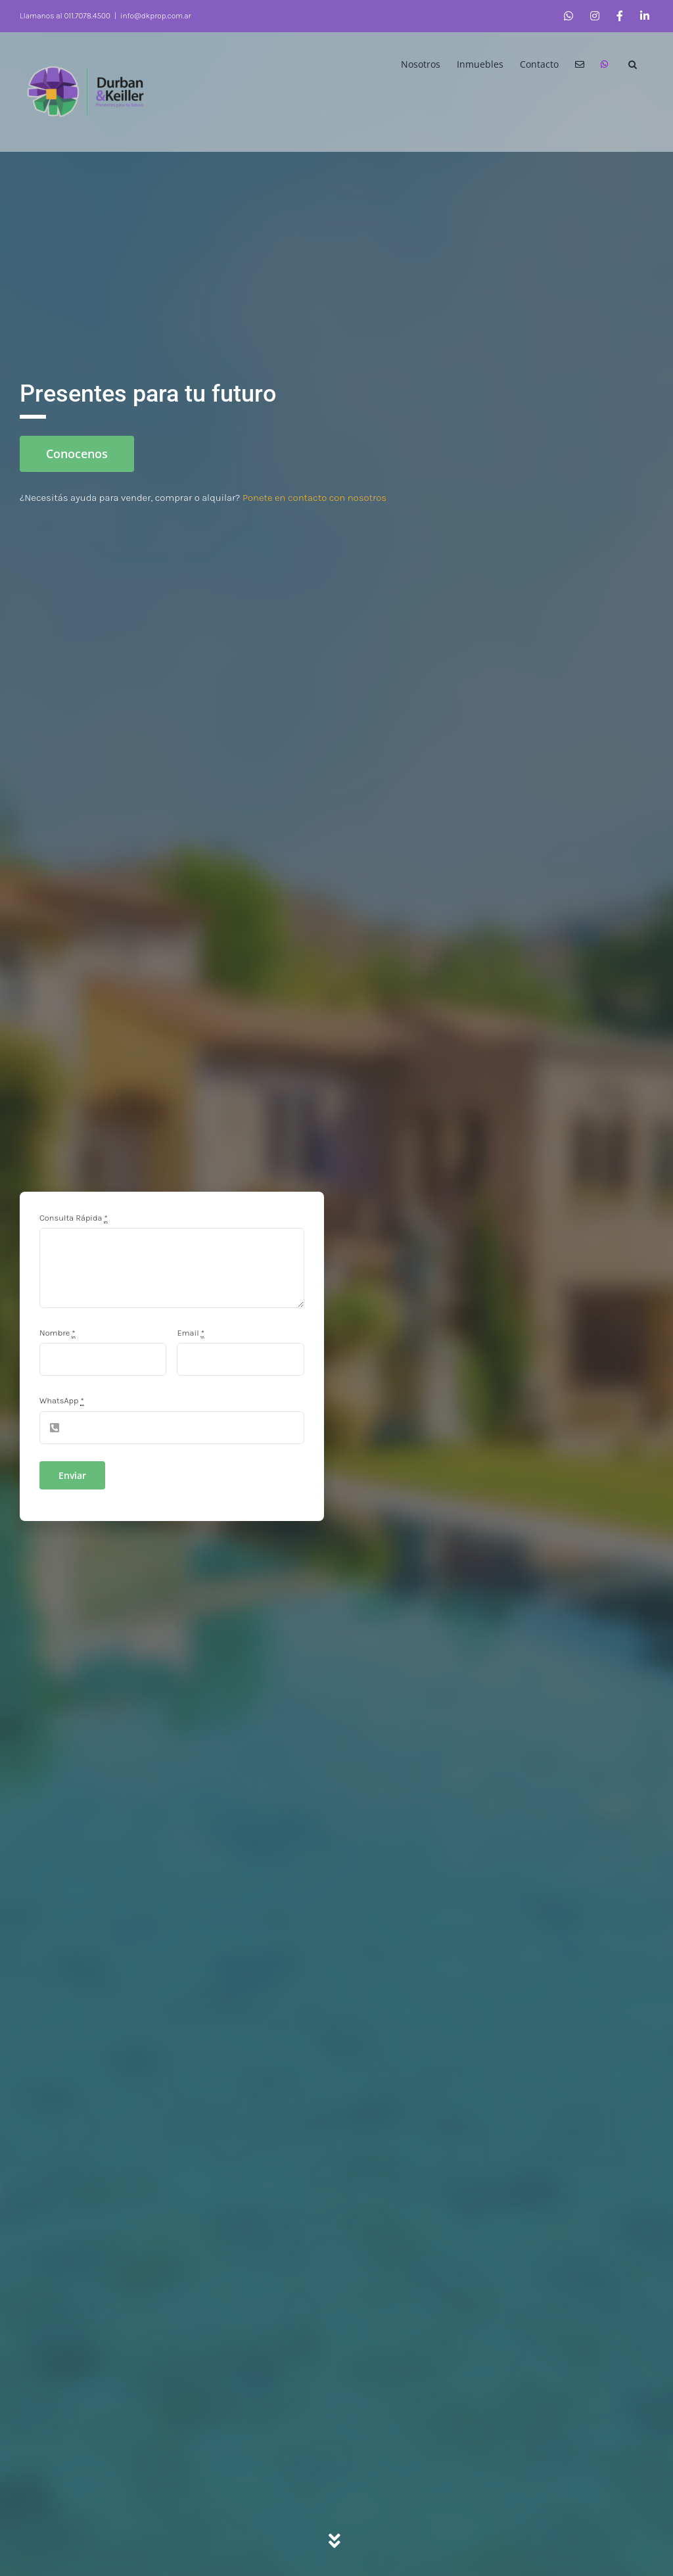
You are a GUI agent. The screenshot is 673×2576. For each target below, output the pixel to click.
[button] (632, 63)
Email (192, 1333)
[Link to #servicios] (336, 2541)
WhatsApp (63, 1400)
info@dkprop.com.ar (155, 15)
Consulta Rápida (75, 1218)
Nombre (59, 1333)
